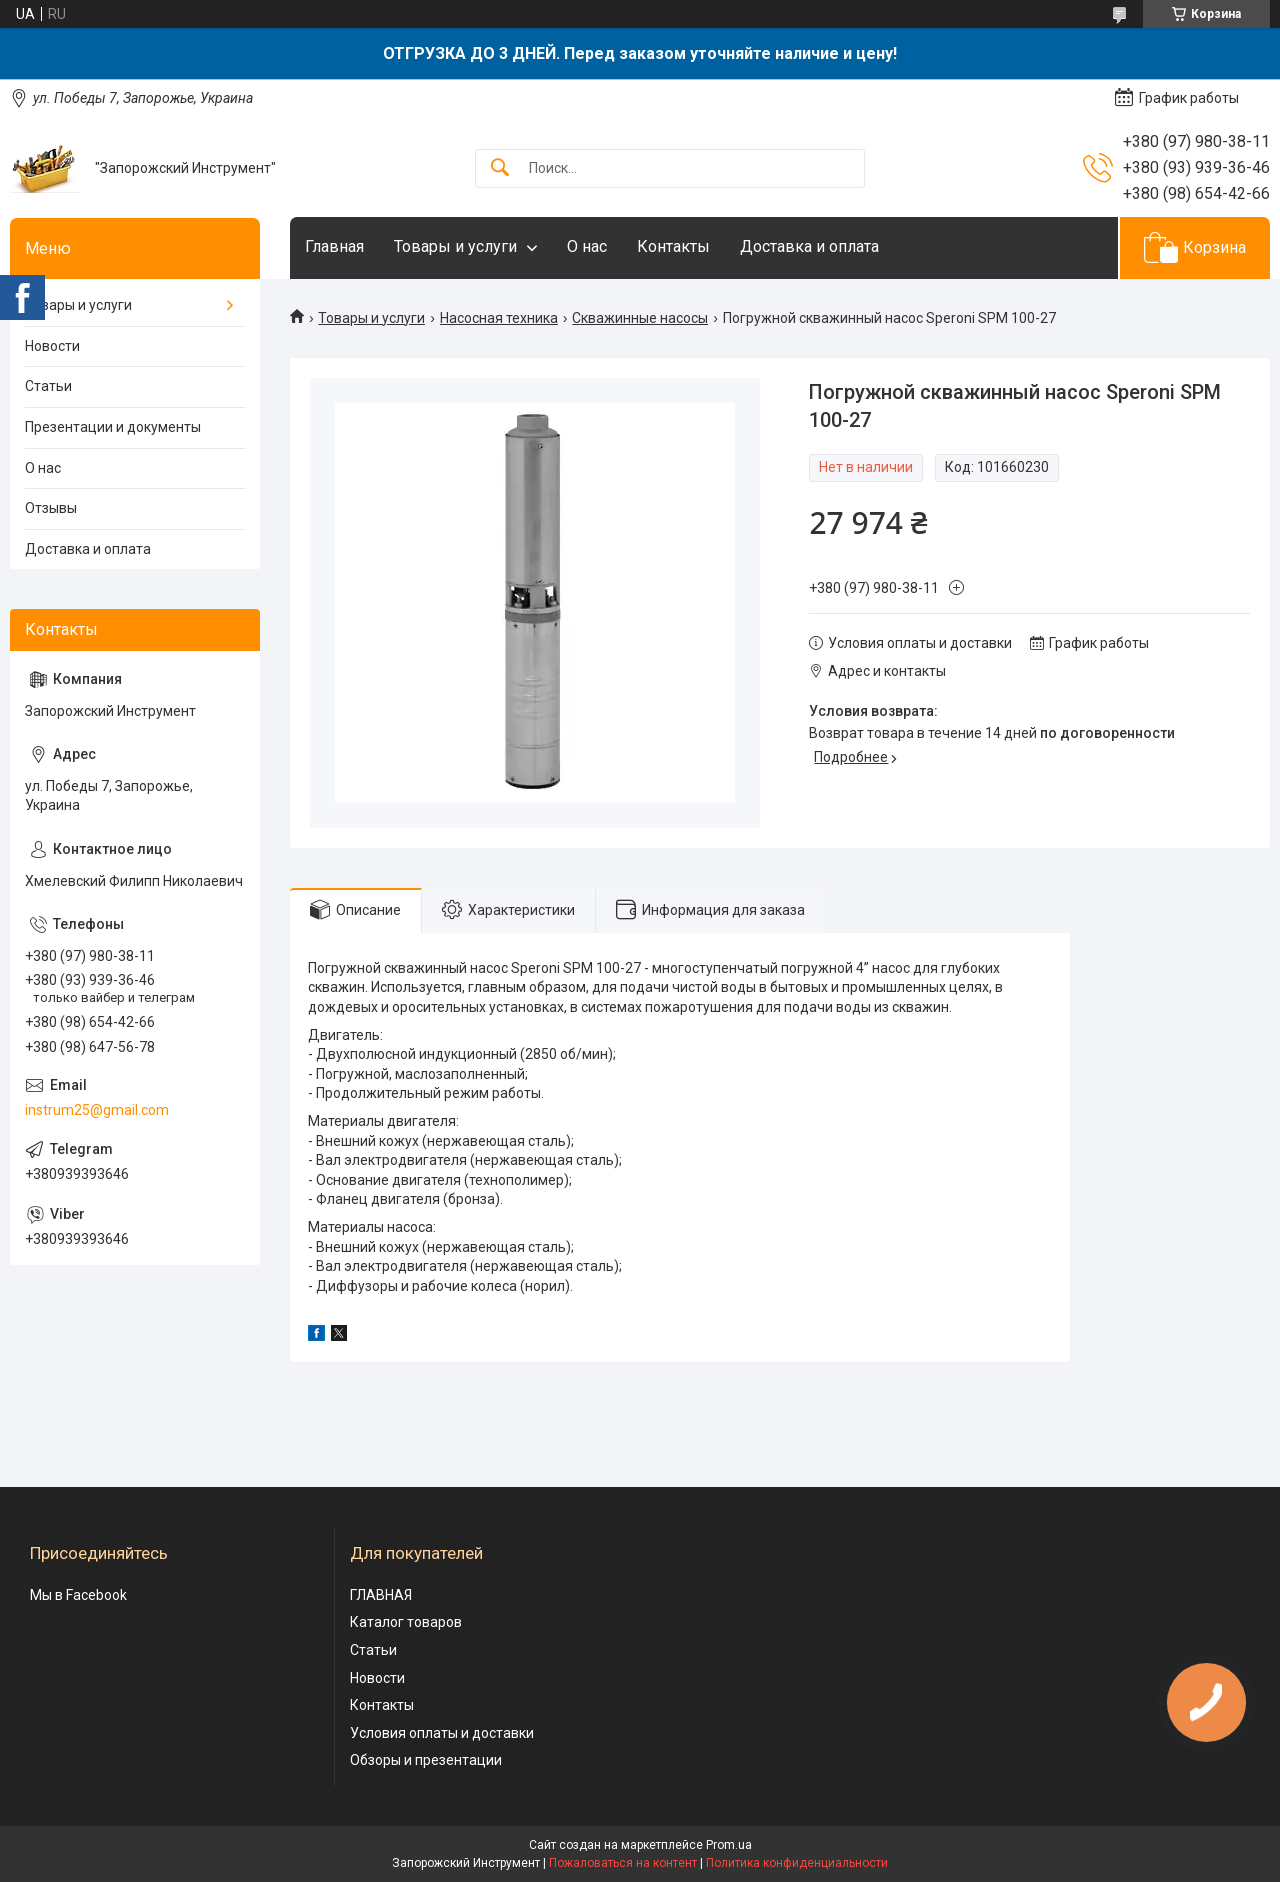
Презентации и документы (113, 427)
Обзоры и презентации (426, 1760)
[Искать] (500, 168)
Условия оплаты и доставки (442, 1733)
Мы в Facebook (78, 1595)
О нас (587, 246)
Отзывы (51, 508)
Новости (52, 346)
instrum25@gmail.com (97, 1110)
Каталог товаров (406, 1622)
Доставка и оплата (809, 246)
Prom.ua (729, 1845)
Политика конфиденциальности (797, 1863)
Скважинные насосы (640, 318)
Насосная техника (499, 318)
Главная (334, 246)
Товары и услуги (455, 246)
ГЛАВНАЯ (381, 1595)
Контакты (673, 246)
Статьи (48, 386)
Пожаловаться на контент (623, 1863)
